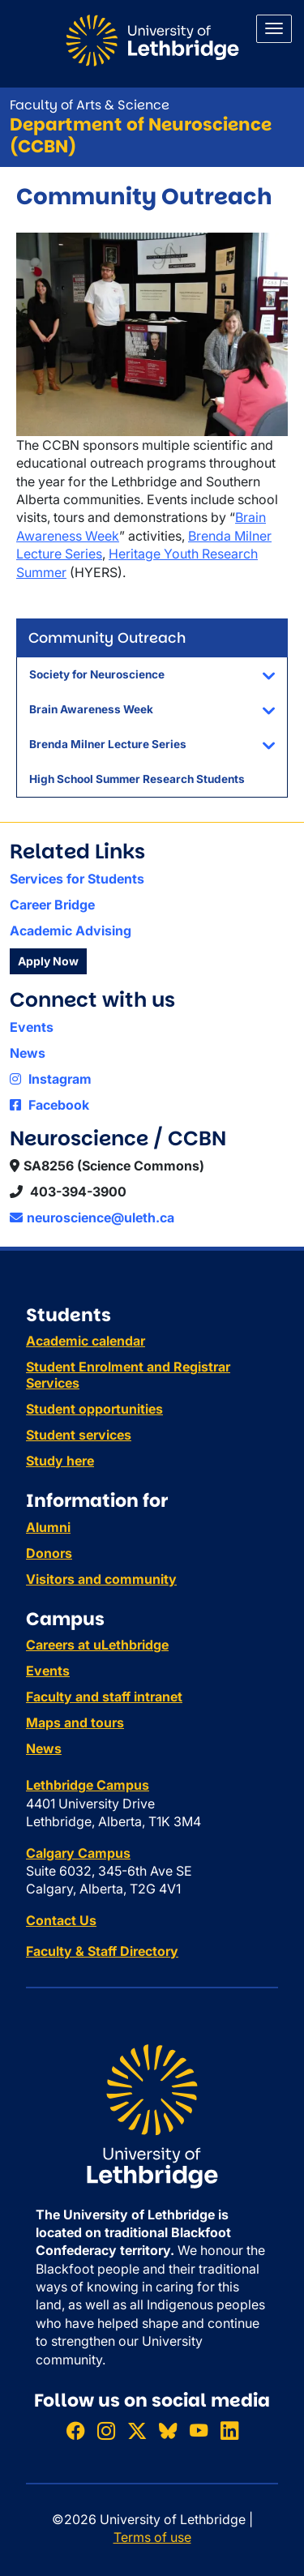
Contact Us (61, 1920)
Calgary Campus (78, 1853)
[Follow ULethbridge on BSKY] (168, 2431)
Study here (60, 1461)
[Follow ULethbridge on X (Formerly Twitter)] (137, 2431)
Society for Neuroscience (97, 674)
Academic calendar (85, 1341)
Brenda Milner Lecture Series (107, 744)
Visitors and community (101, 1579)
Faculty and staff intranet (104, 1696)
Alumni (48, 1527)
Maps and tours (75, 1722)
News (27, 1053)
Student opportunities (94, 1409)
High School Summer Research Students (137, 778)
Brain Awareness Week (91, 709)
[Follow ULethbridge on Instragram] (106, 2431)
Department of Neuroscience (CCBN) (141, 135)
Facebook (49, 1105)
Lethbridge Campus (87, 1785)
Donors (49, 1553)
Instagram (51, 1079)
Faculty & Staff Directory (102, 1951)
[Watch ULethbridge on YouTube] (199, 2431)
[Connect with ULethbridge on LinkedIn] (229, 2431)
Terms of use (152, 2537)
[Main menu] (274, 29)
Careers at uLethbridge (97, 1645)
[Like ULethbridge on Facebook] (75, 2431)
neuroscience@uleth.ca (92, 1217)
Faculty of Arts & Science (89, 105)
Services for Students (77, 879)
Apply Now (48, 961)
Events (32, 1027)
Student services (78, 1435)
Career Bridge (52, 904)
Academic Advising (70, 930)
